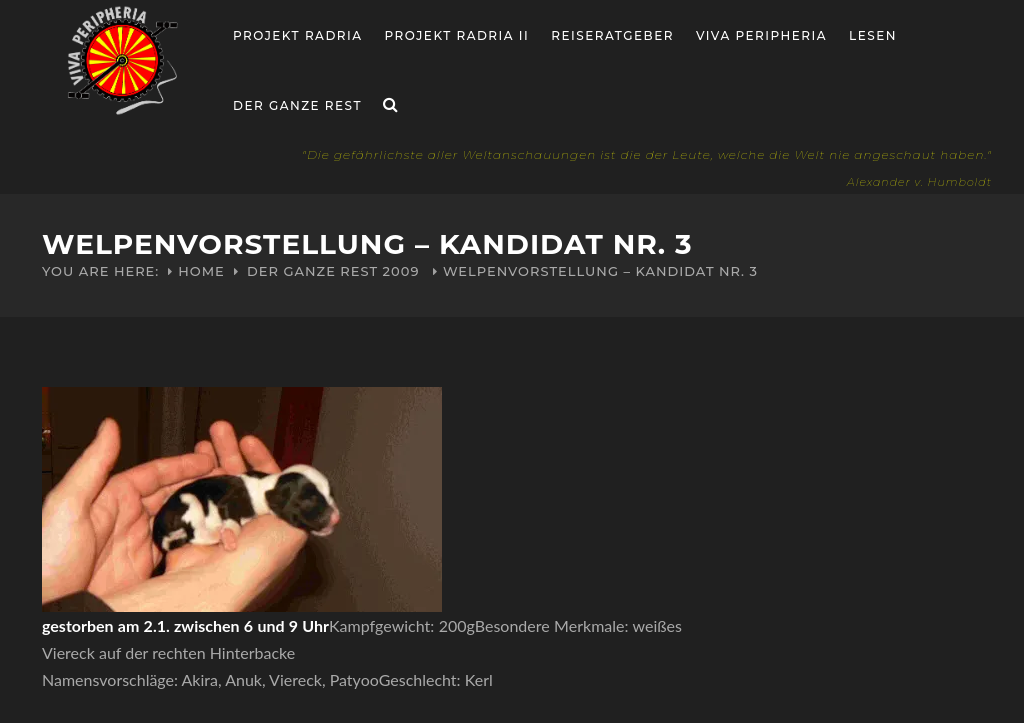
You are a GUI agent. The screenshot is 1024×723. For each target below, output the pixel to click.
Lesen (873, 35)
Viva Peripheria (761, 35)
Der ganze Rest (297, 105)
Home (201, 271)
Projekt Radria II (457, 35)
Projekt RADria (298, 35)
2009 (401, 271)
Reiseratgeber (612, 35)
